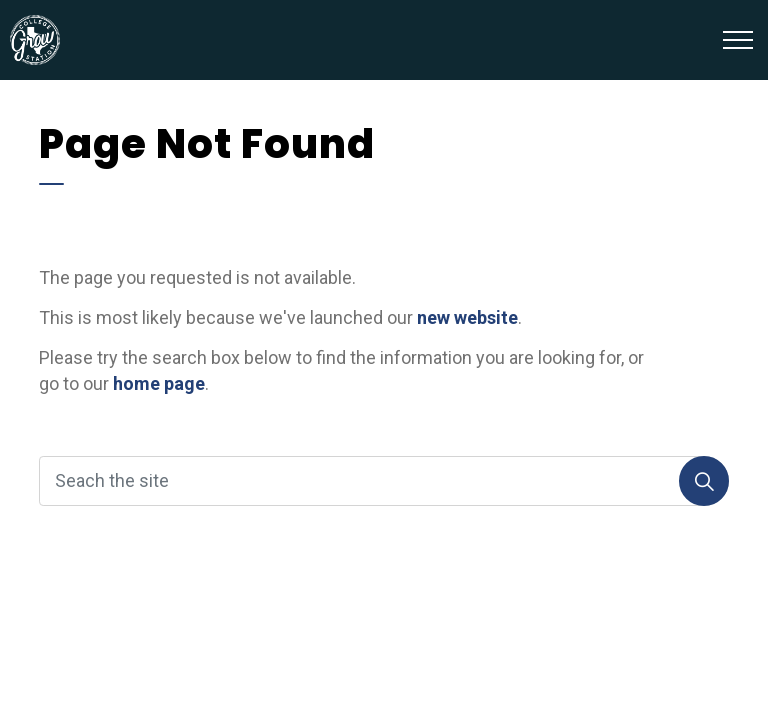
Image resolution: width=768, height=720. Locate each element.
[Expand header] (738, 40)
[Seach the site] (384, 481)
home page (159, 383)
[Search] (704, 481)
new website (467, 317)
